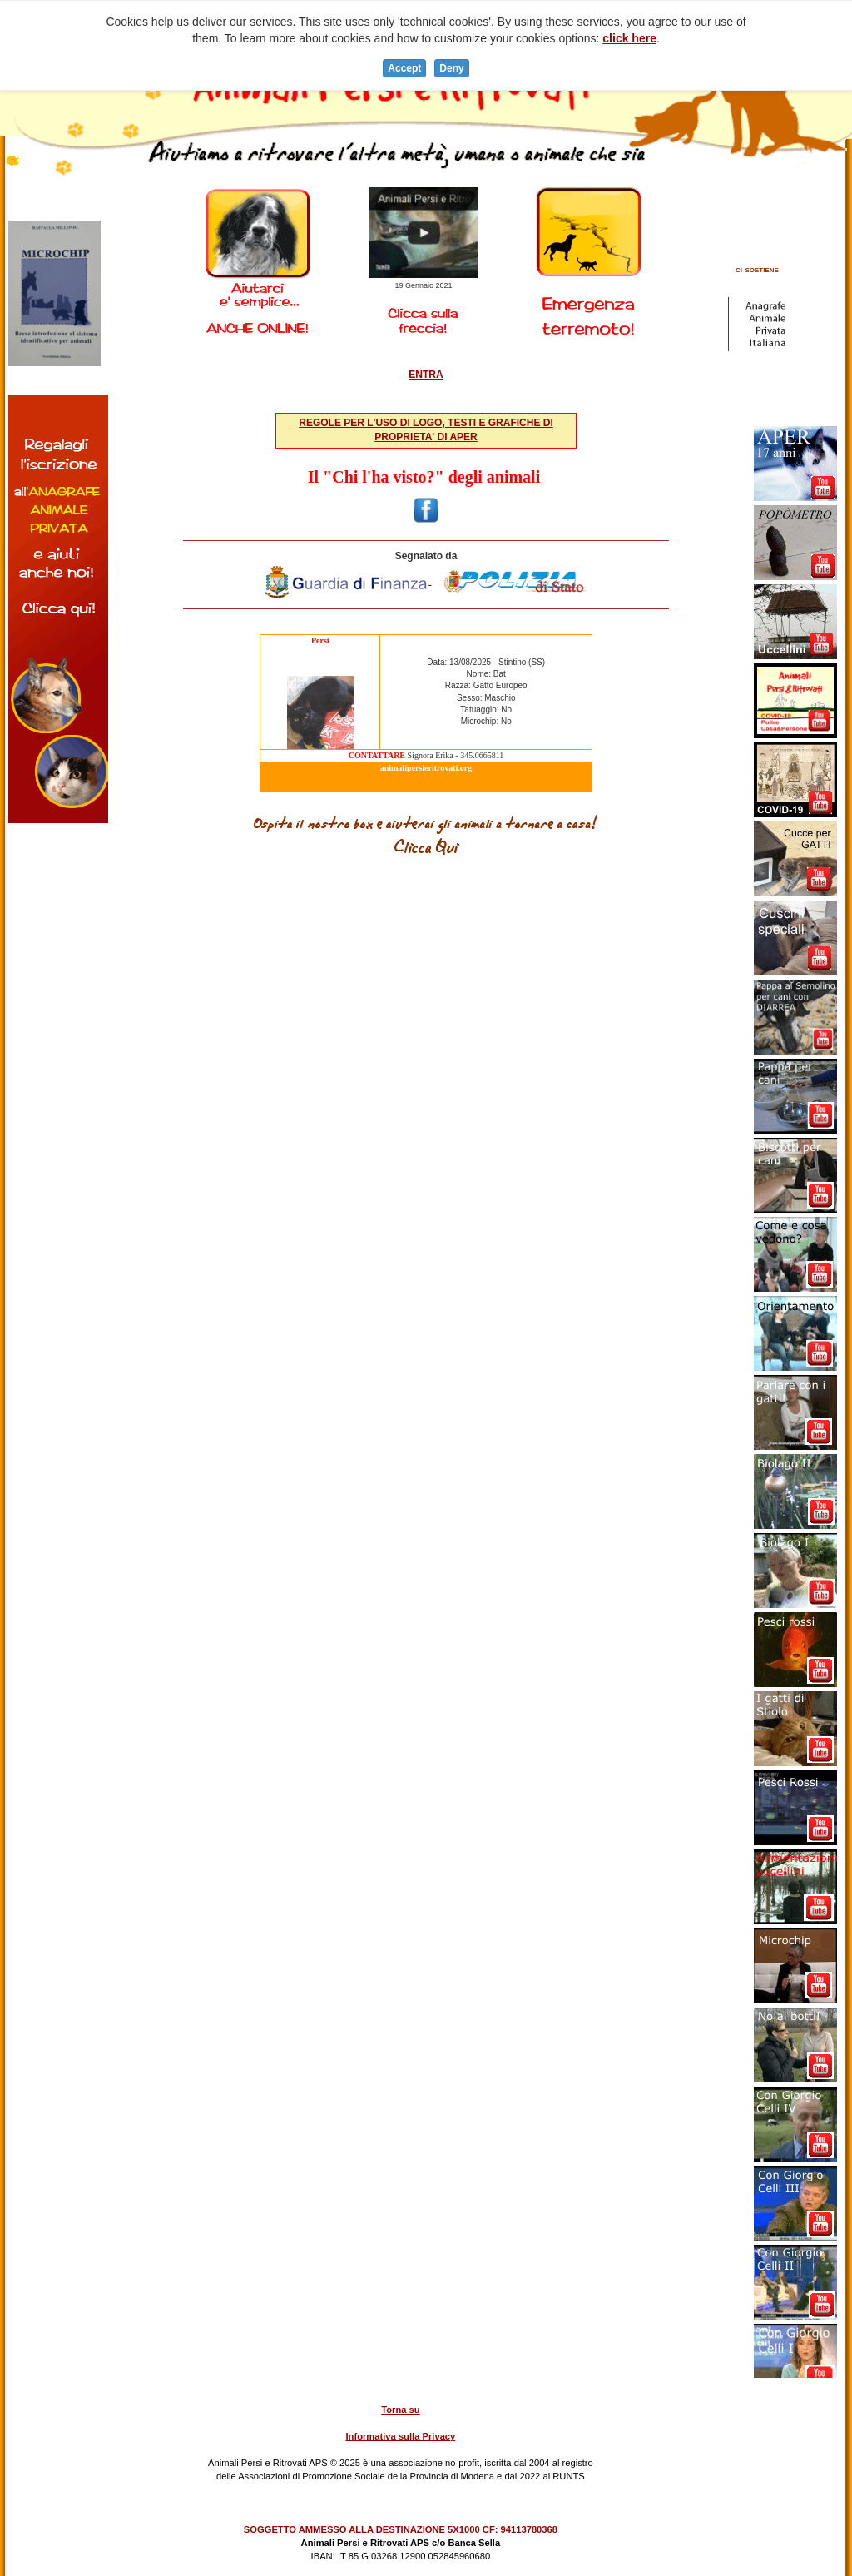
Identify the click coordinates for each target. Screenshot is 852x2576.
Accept (404, 68)
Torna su (400, 2410)
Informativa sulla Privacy (400, 2436)
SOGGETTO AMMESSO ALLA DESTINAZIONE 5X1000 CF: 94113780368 (400, 2529)
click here (629, 38)
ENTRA (426, 374)
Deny (451, 68)
